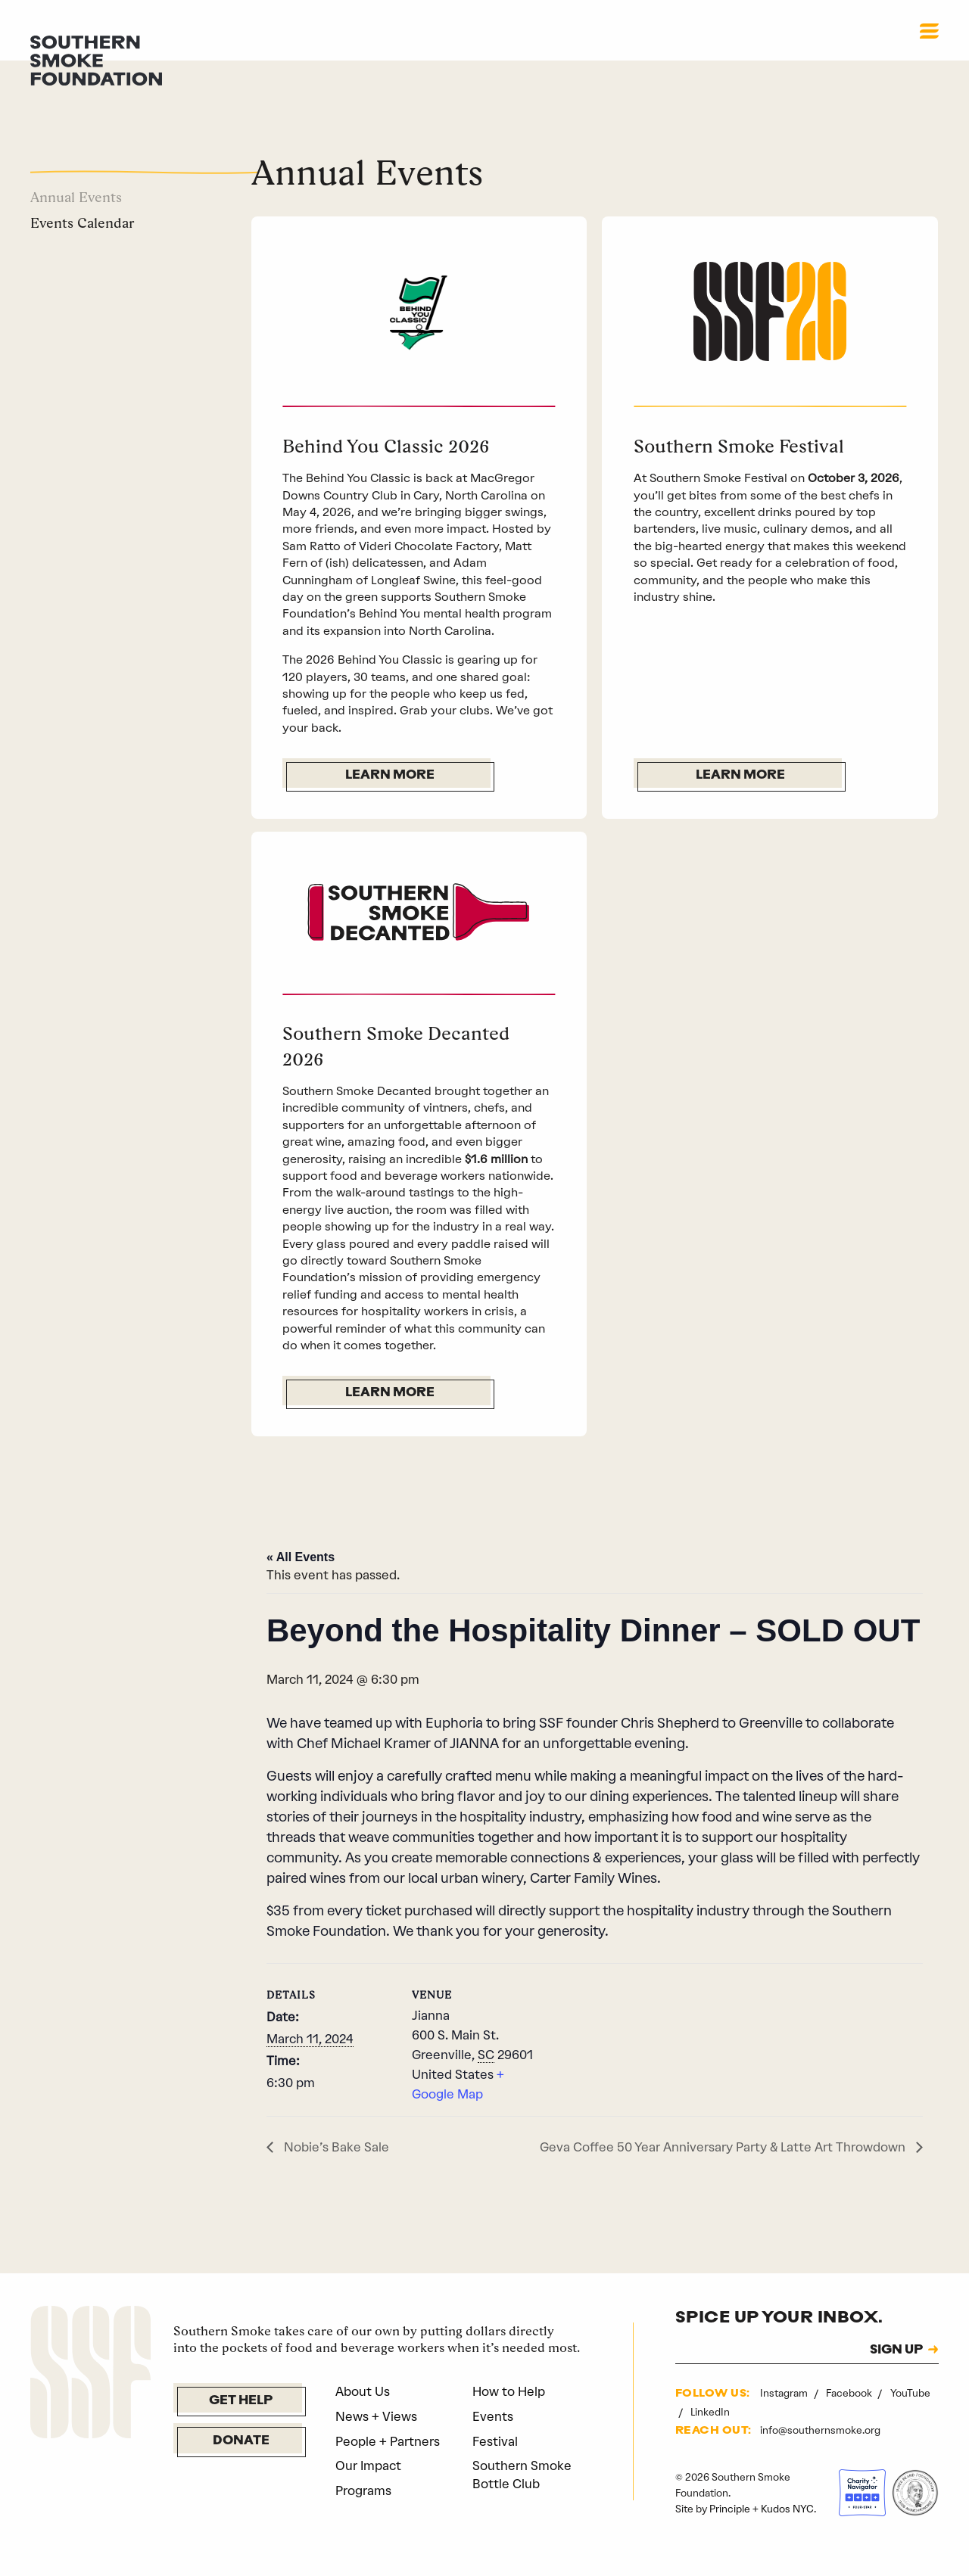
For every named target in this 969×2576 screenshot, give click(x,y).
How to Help (508, 2419)
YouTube (910, 2421)
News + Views (376, 2444)
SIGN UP (896, 2378)
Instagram (785, 2421)
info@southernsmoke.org (820, 2458)
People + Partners (387, 2468)
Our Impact (368, 2493)
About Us (362, 2419)
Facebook (850, 2421)
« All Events (300, 1585)
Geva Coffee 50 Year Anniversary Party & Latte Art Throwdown (724, 2174)
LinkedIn (710, 2440)
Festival (495, 2468)
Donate (241, 2468)
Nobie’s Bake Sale (335, 2174)
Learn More (390, 776)
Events (492, 2444)
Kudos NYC (787, 2536)
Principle (729, 2536)
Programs (363, 2518)
